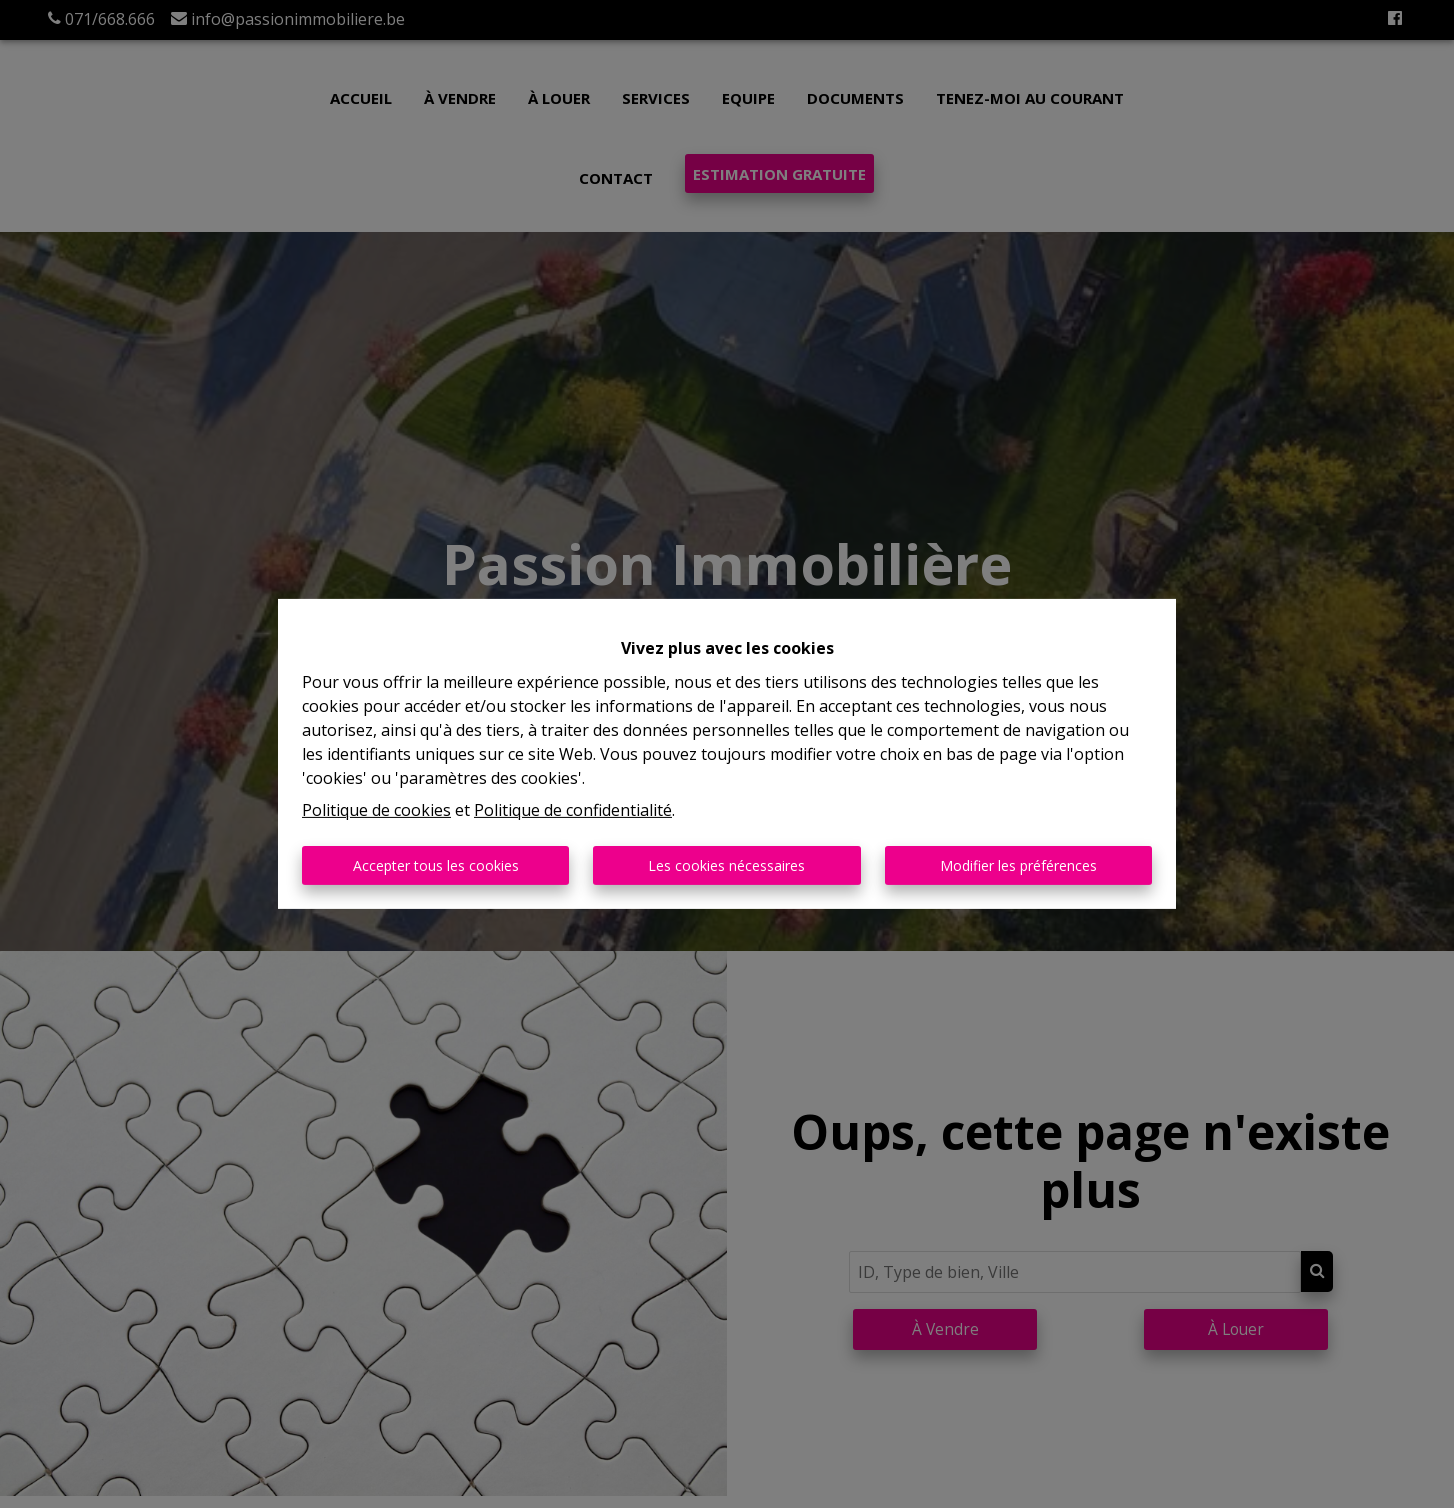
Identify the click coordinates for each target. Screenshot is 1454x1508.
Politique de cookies (376, 810)
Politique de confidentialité (573, 810)
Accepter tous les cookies (436, 865)
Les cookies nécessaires (726, 865)
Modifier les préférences (1018, 865)
